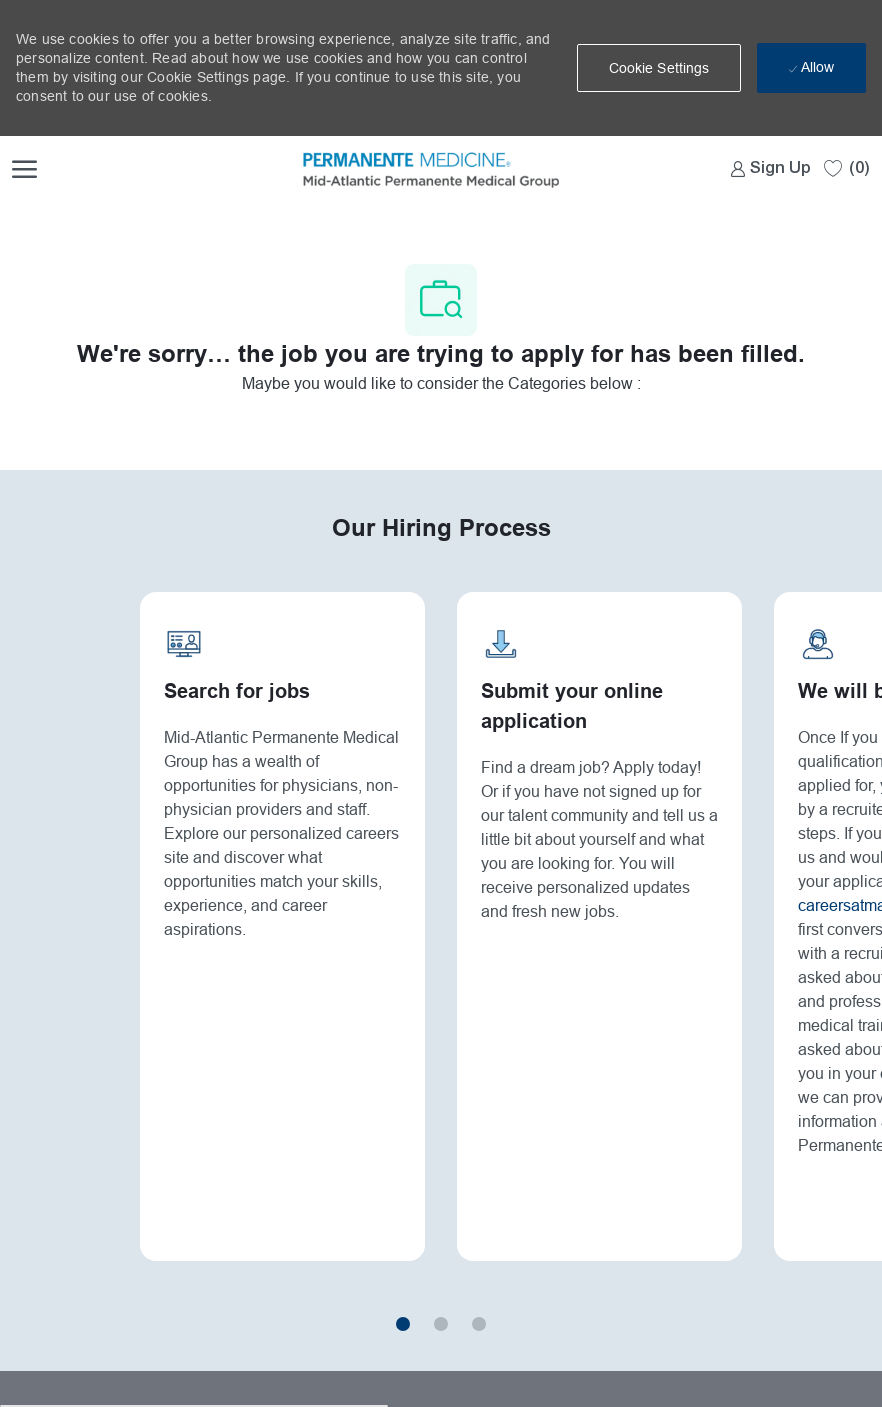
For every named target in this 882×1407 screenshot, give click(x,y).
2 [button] (441, 1325)
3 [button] (479, 1325)
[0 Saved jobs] (847, 167)
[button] (659, 68)
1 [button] (403, 1325)
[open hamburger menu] (24, 168)
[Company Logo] (394, 168)
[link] (771, 168)
